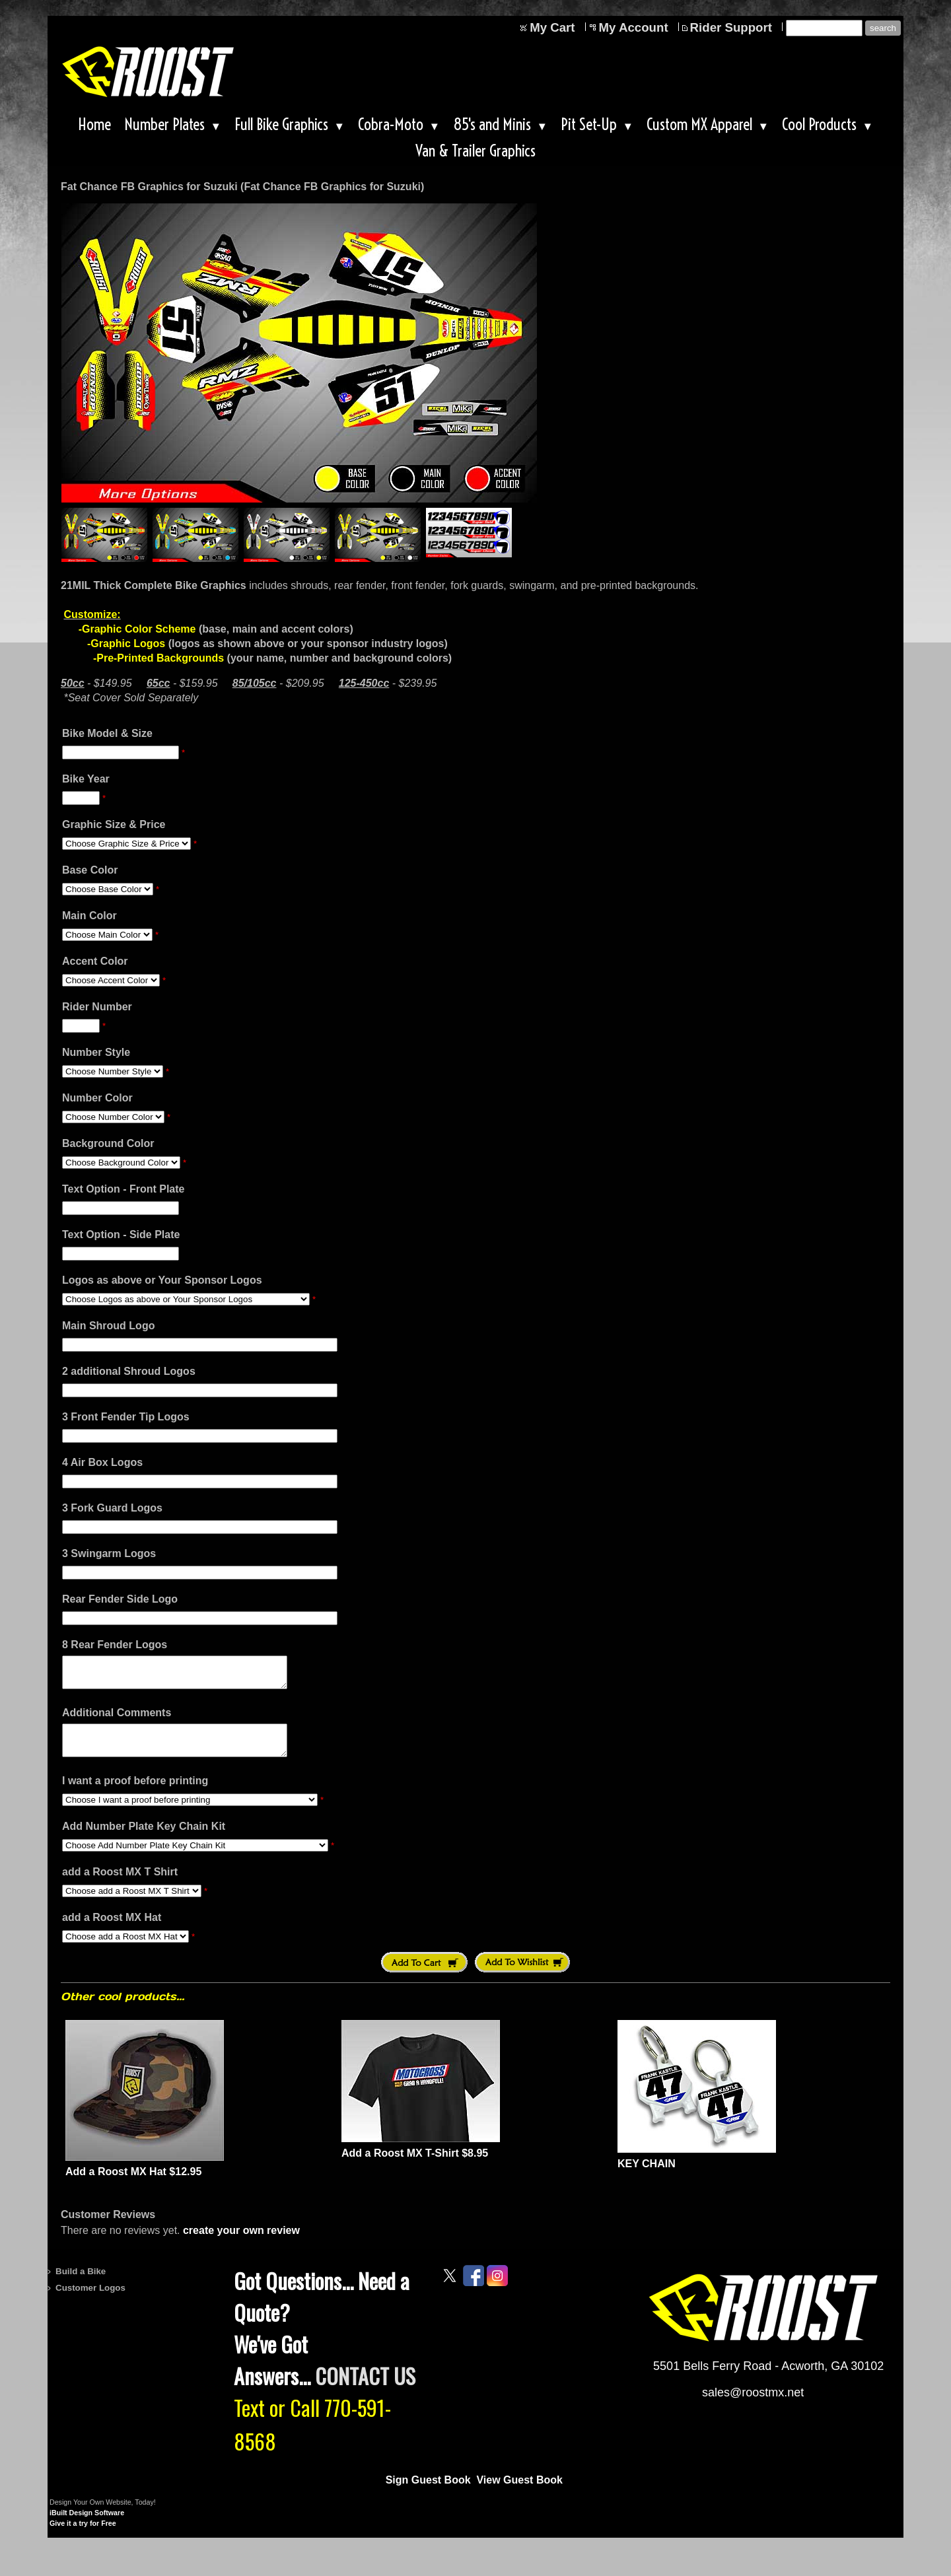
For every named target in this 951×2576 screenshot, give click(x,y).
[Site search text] (824, 28)
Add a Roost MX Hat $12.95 (133, 2183)
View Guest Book (519, 2491)
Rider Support (731, 27)
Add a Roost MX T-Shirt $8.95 (414, 2165)
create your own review (241, 2242)
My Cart (552, 27)
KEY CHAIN (646, 2175)
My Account (633, 27)
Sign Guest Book (428, 2491)
